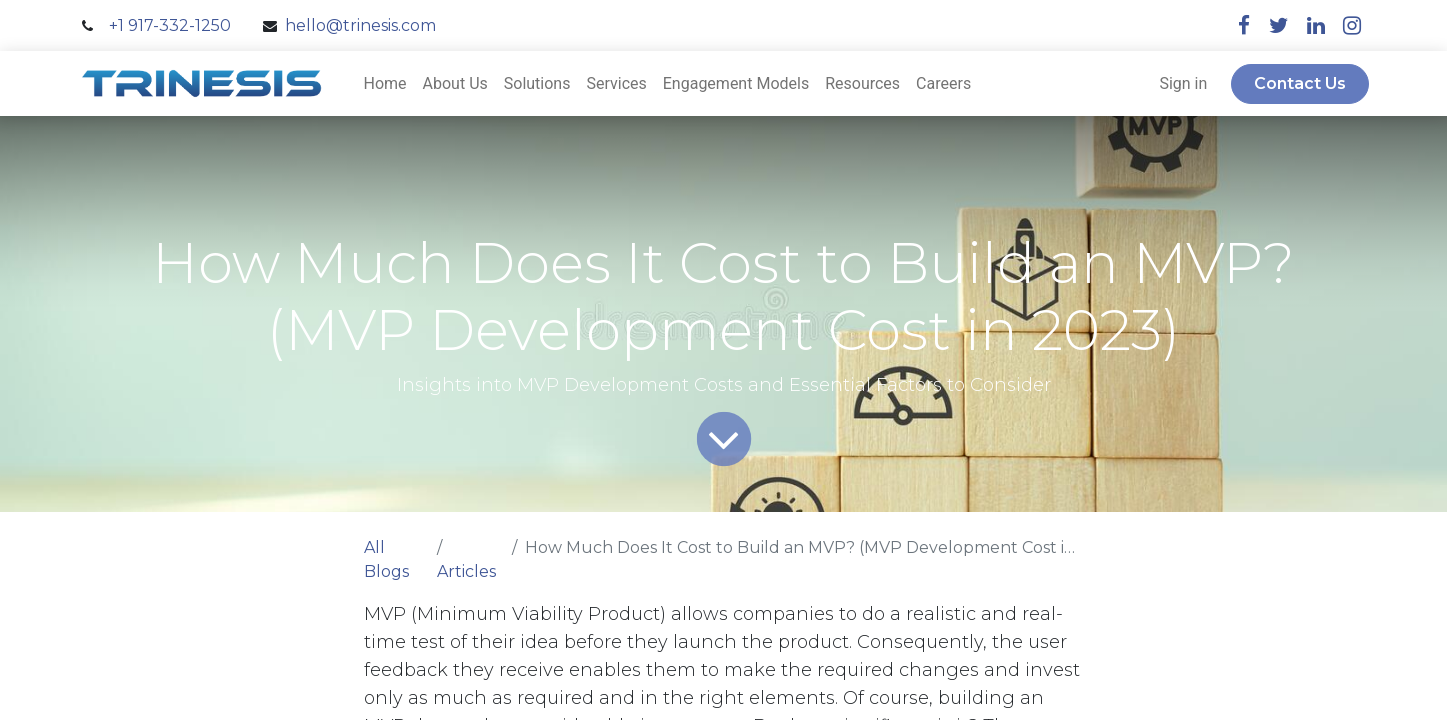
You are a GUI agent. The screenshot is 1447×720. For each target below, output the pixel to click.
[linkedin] (1316, 25)
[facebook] (1244, 25)
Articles (466, 571)
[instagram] (1352, 25)
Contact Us (1300, 83)
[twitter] (1279, 25)
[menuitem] (385, 84)
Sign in (1183, 83)
